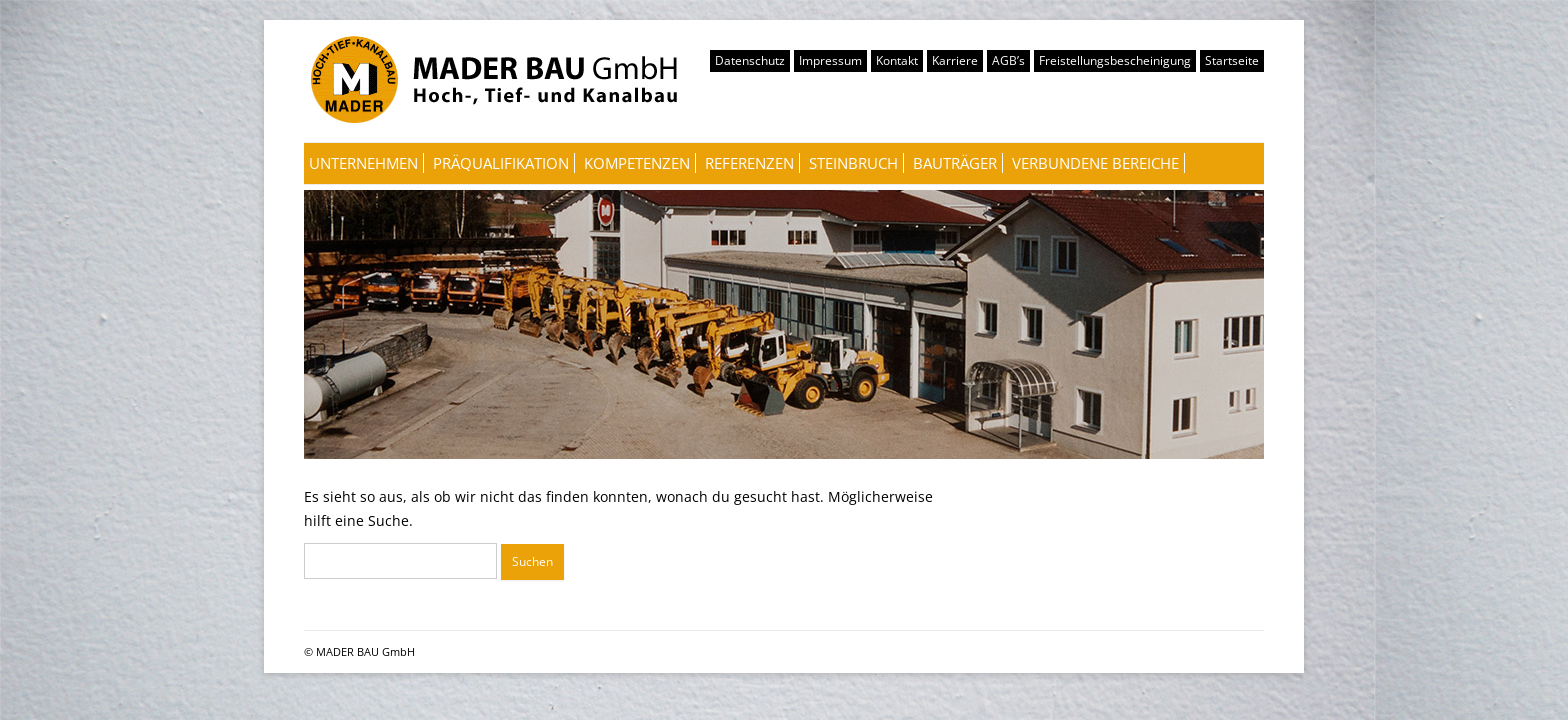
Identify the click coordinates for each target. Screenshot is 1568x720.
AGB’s (1008, 60)
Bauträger (955, 163)
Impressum (830, 60)
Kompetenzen (637, 163)
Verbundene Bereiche (1095, 163)
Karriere (955, 60)
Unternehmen (363, 163)
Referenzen (749, 163)
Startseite (1232, 60)
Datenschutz (750, 60)
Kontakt (897, 60)
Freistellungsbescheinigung (1115, 60)
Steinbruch (853, 163)
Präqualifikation (501, 163)
